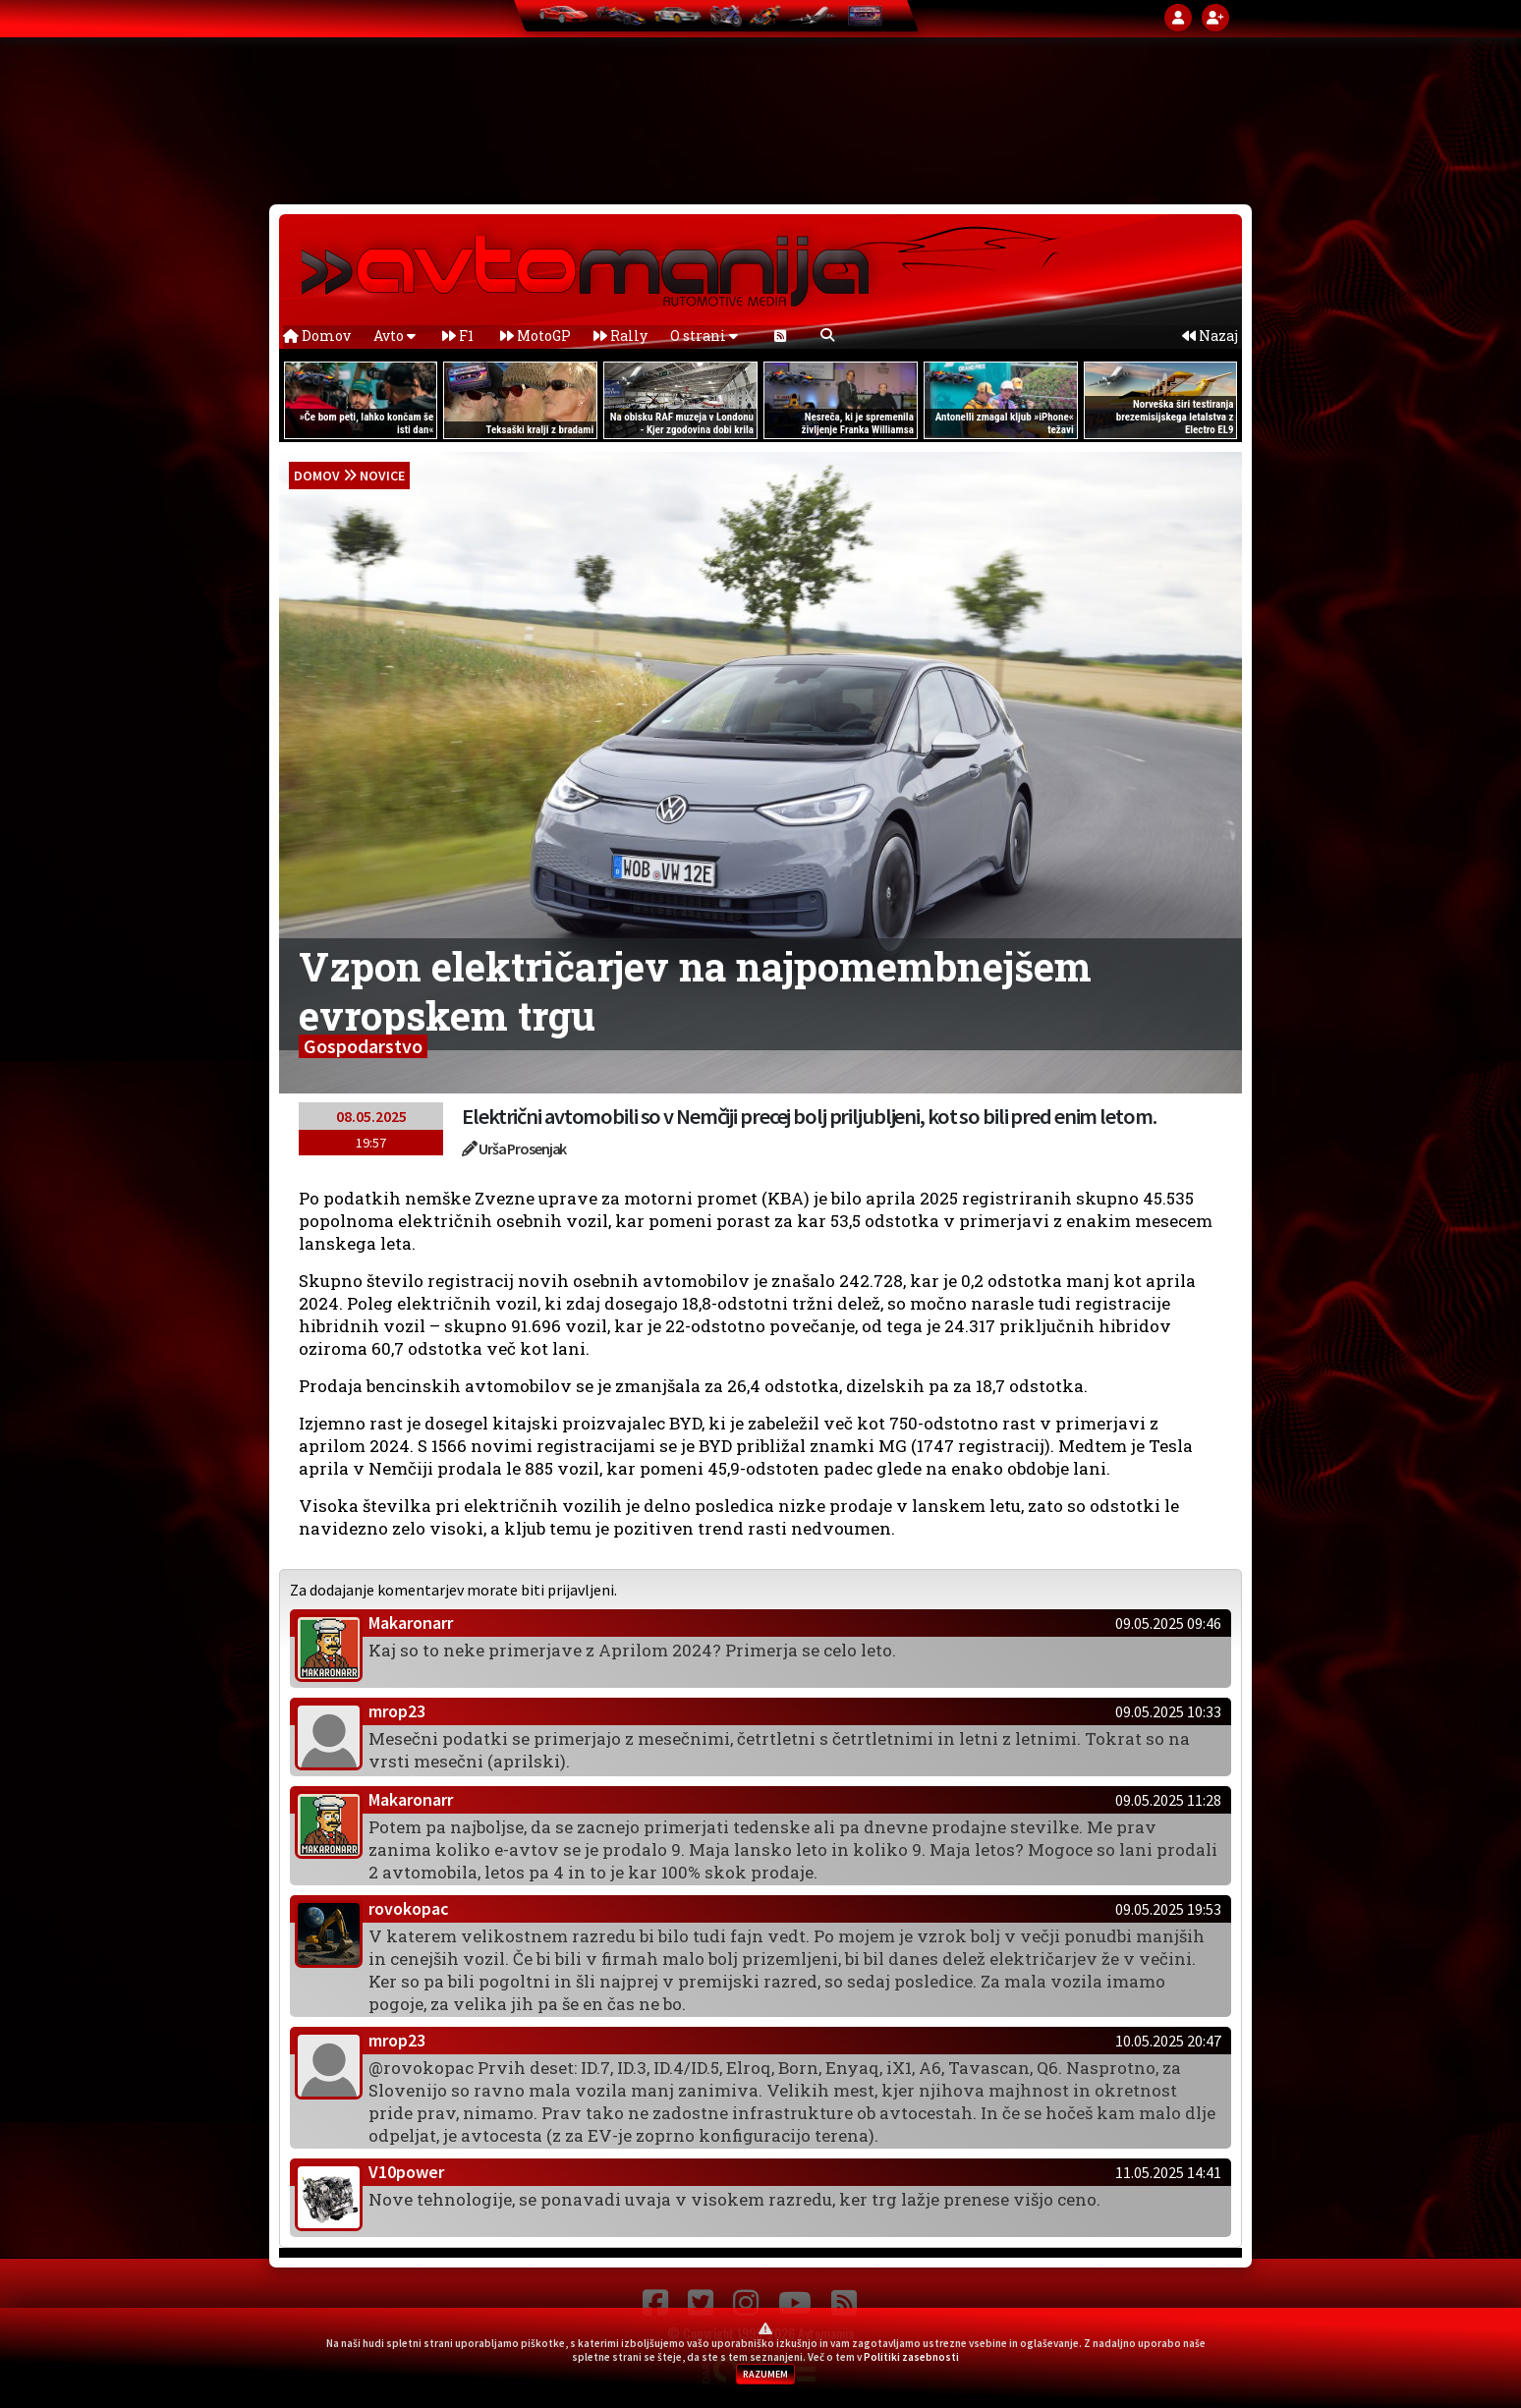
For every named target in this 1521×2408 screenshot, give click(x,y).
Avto (394, 335)
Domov (317, 335)
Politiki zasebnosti (911, 2357)
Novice (382, 475)
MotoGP (535, 335)
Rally (620, 335)
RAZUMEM (765, 2374)
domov (317, 475)
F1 (458, 335)
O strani (704, 335)
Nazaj (1210, 335)
